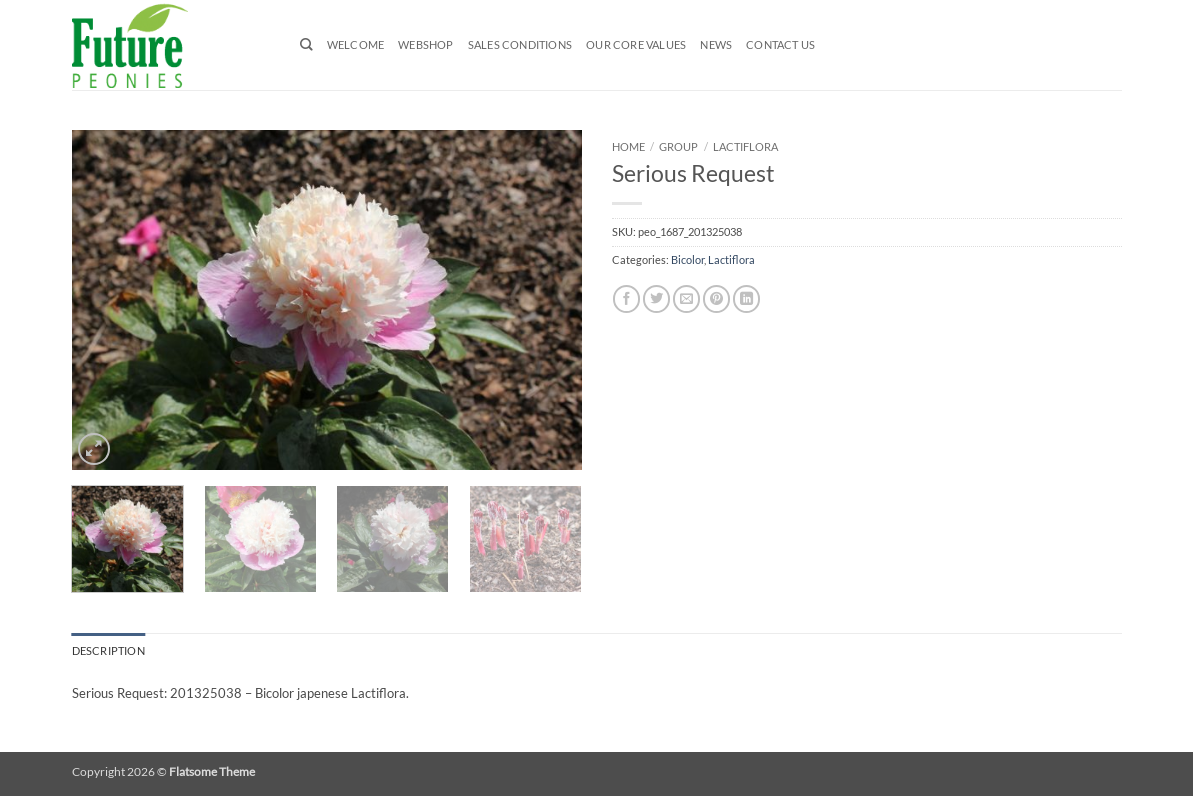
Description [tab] (108, 651)
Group (678, 146)
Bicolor (687, 260)
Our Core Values (636, 45)
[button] (94, 449)
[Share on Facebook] (626, 299)
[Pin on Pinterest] (716, 299)
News (716, 45)
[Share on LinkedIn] (746, 299)
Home (628, 146)
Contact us (780, 45)
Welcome (356, 45)
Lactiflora (745, 146)
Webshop (426, 45)
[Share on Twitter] (656, 299)
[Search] (306, 44)
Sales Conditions (520, 45)
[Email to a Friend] (686, 299)
